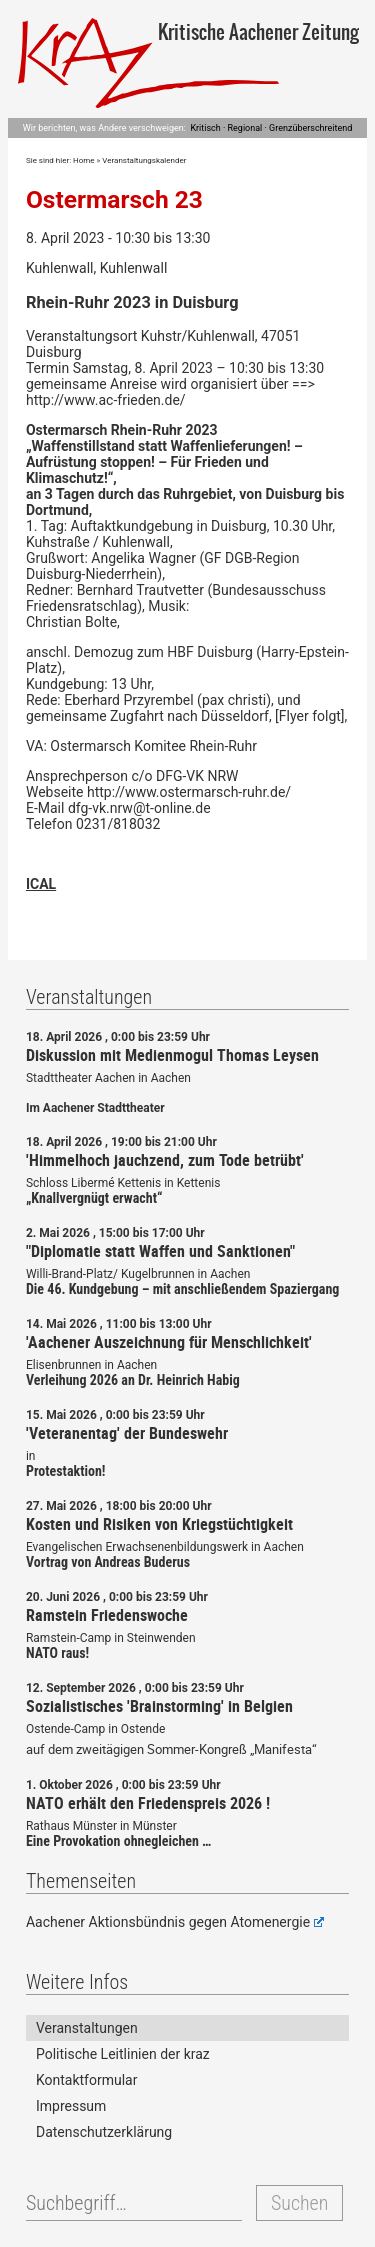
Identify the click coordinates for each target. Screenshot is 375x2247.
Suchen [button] (299, 2203)
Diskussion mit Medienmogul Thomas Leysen (172, 1055)
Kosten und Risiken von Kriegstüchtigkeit (159, 1524)
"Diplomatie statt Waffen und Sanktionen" (160, 1251)
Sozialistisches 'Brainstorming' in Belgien (159, 1706)
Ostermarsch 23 (114, 199)
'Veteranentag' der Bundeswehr (127, 1433)
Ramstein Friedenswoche (107, 1615)
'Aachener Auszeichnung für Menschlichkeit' (169, 1342)
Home (84, 160)
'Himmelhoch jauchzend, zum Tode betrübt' (165, 1160)
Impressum (71, 2106)
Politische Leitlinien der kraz (123, 2054)
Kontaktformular (87, 2080)
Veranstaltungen (87, 2028)
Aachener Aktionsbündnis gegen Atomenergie (175, 1922)
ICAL (41, 884)
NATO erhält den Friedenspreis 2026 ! (148, 1803)
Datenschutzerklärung (104, 2132)
